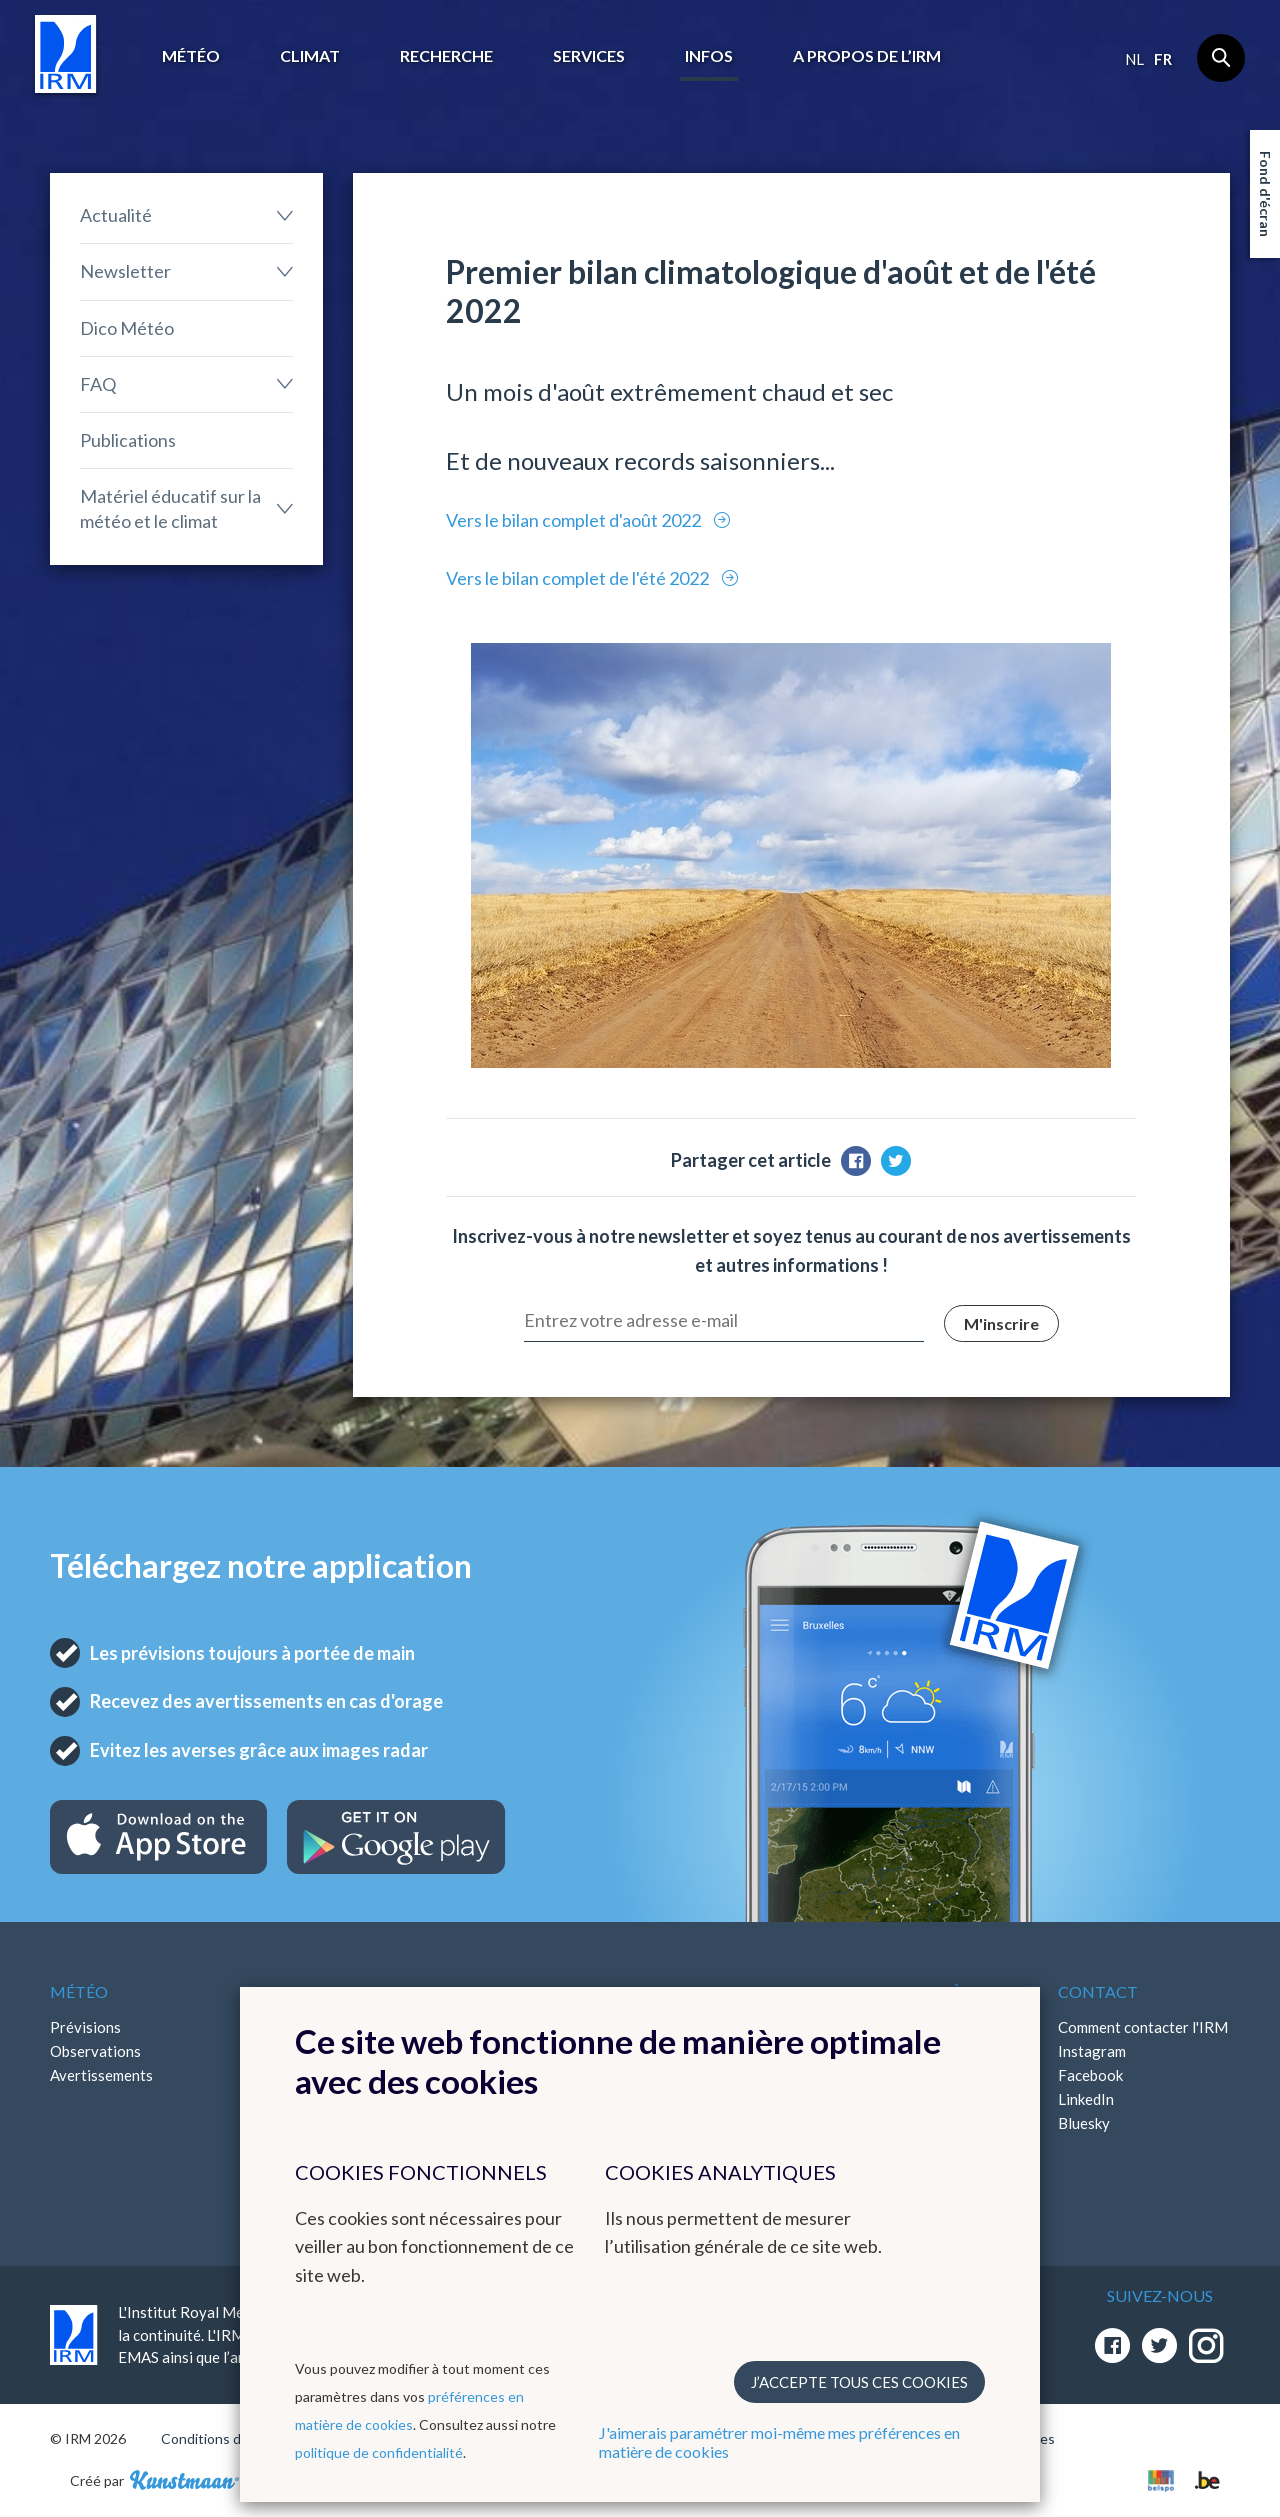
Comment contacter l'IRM (1143, 2027)
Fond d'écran (1265, 194)
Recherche (446, 55)
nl (1134, 59)
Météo (191, 55)
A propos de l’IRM (867, 55)
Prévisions (85, 2027)
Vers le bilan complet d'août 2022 (575, 520)
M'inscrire (1001, 1323)
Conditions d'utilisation (233, 2438)
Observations (95, 2051)
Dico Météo (127, 328)
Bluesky (1084, 2123)
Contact (1098, 1991)
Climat (310, 55)
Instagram (1092, 2051)
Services (589, 55)
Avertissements (101, 2075)
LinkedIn (1086, 2099)
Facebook (1090, 2075)
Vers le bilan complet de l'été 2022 (579, 578)
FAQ (98, 384)
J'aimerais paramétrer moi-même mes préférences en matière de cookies (779, 2442)
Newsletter (125, 271)
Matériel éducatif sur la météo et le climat (170, 508)
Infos (709, 55)
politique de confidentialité (379, 2452)
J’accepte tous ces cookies (859, 2382)
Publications (128, 440)
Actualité (116, 215)
